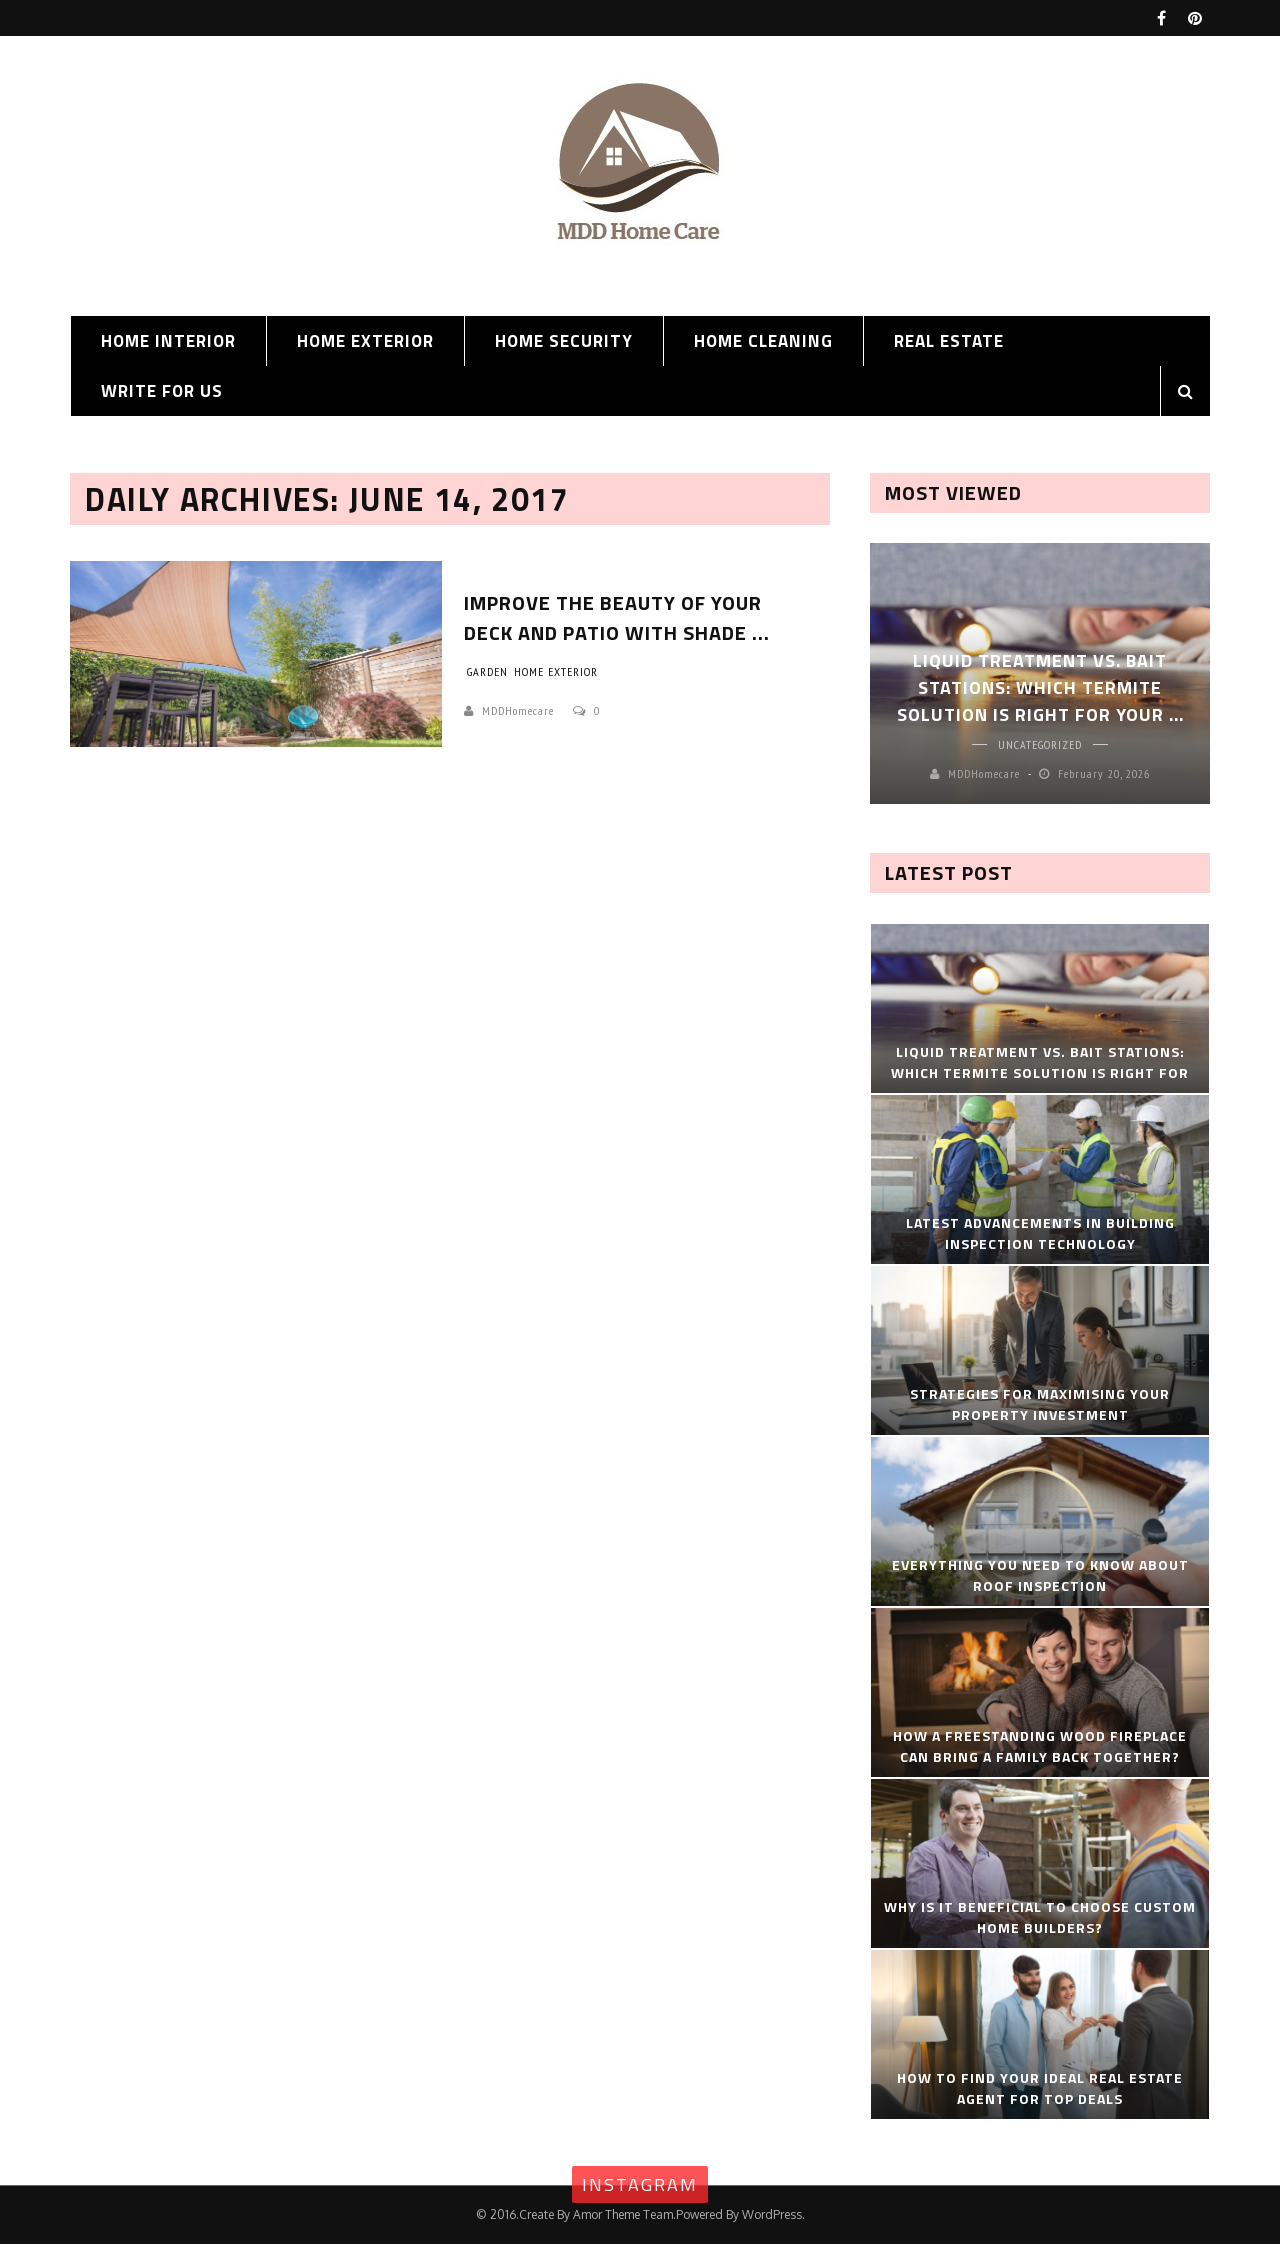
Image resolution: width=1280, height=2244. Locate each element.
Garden (487, 671)
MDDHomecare (518, 710)
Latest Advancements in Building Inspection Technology (1040, 1233)
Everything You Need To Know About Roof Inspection (1040, 1575)
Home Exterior (365, 341)
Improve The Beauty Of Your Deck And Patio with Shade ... (617, 617)
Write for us (162, 391)
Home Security (564, 341)
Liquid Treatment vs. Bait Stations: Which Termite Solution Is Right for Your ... (1040, 687)
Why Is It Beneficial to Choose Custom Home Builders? (1040, 1917)
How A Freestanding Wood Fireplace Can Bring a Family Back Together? (1040, 1746)
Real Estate (949, 341)
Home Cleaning (763, 341)
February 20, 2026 (1104, 773)
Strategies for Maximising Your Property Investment (1040, 1404)
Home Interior (168, 341)
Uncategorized (1040, 744)
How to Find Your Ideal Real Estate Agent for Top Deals (1040, 2088)
